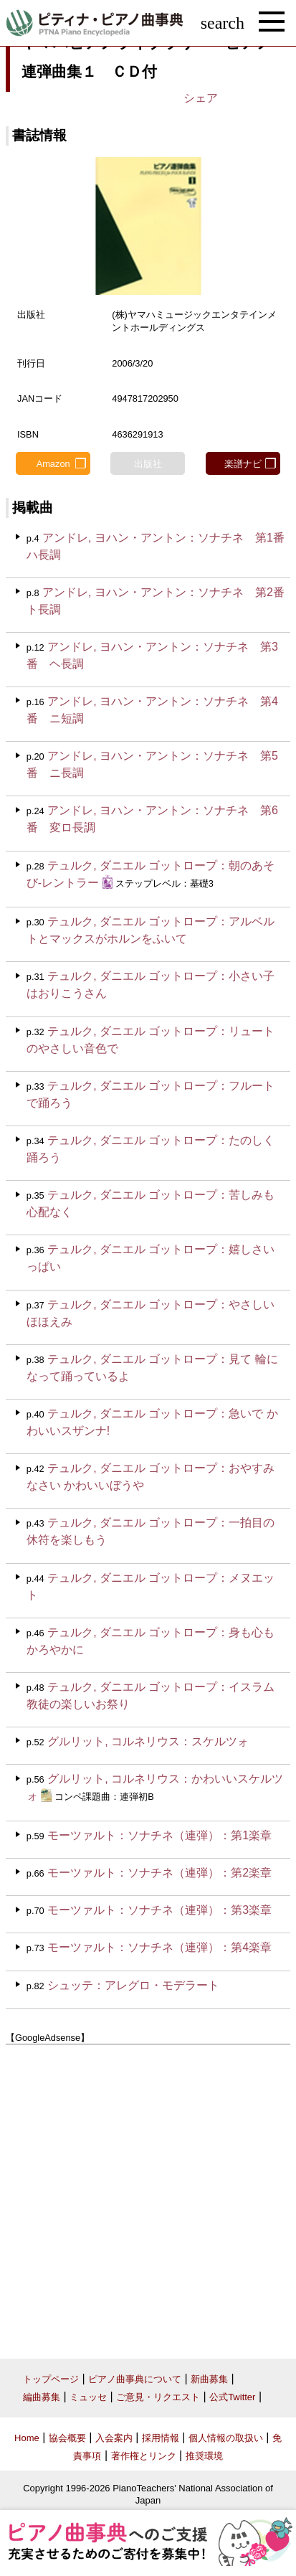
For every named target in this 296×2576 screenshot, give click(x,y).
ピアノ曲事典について (134, 2379)
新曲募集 (209, 2379)
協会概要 (67, 2438)
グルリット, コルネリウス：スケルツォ (148, 1741)
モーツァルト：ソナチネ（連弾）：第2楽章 (159, 1873)
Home (26, 2438)
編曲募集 (41, 2397)
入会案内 (114, 2438)
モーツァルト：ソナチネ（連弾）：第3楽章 (159, 1910)
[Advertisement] (148, 2196)
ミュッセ (88, 2397)
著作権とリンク (143, 2455)
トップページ (51, 2379)
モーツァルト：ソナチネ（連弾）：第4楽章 (159, 1947)
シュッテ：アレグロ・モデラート (133, 1985)
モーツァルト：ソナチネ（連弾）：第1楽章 (159, 1835)
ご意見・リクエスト (158, 2397)
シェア (200, 98)
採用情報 (160, 2438)
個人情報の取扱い (225, 2438)
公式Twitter (232, 2397)
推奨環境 (204, 2455)
